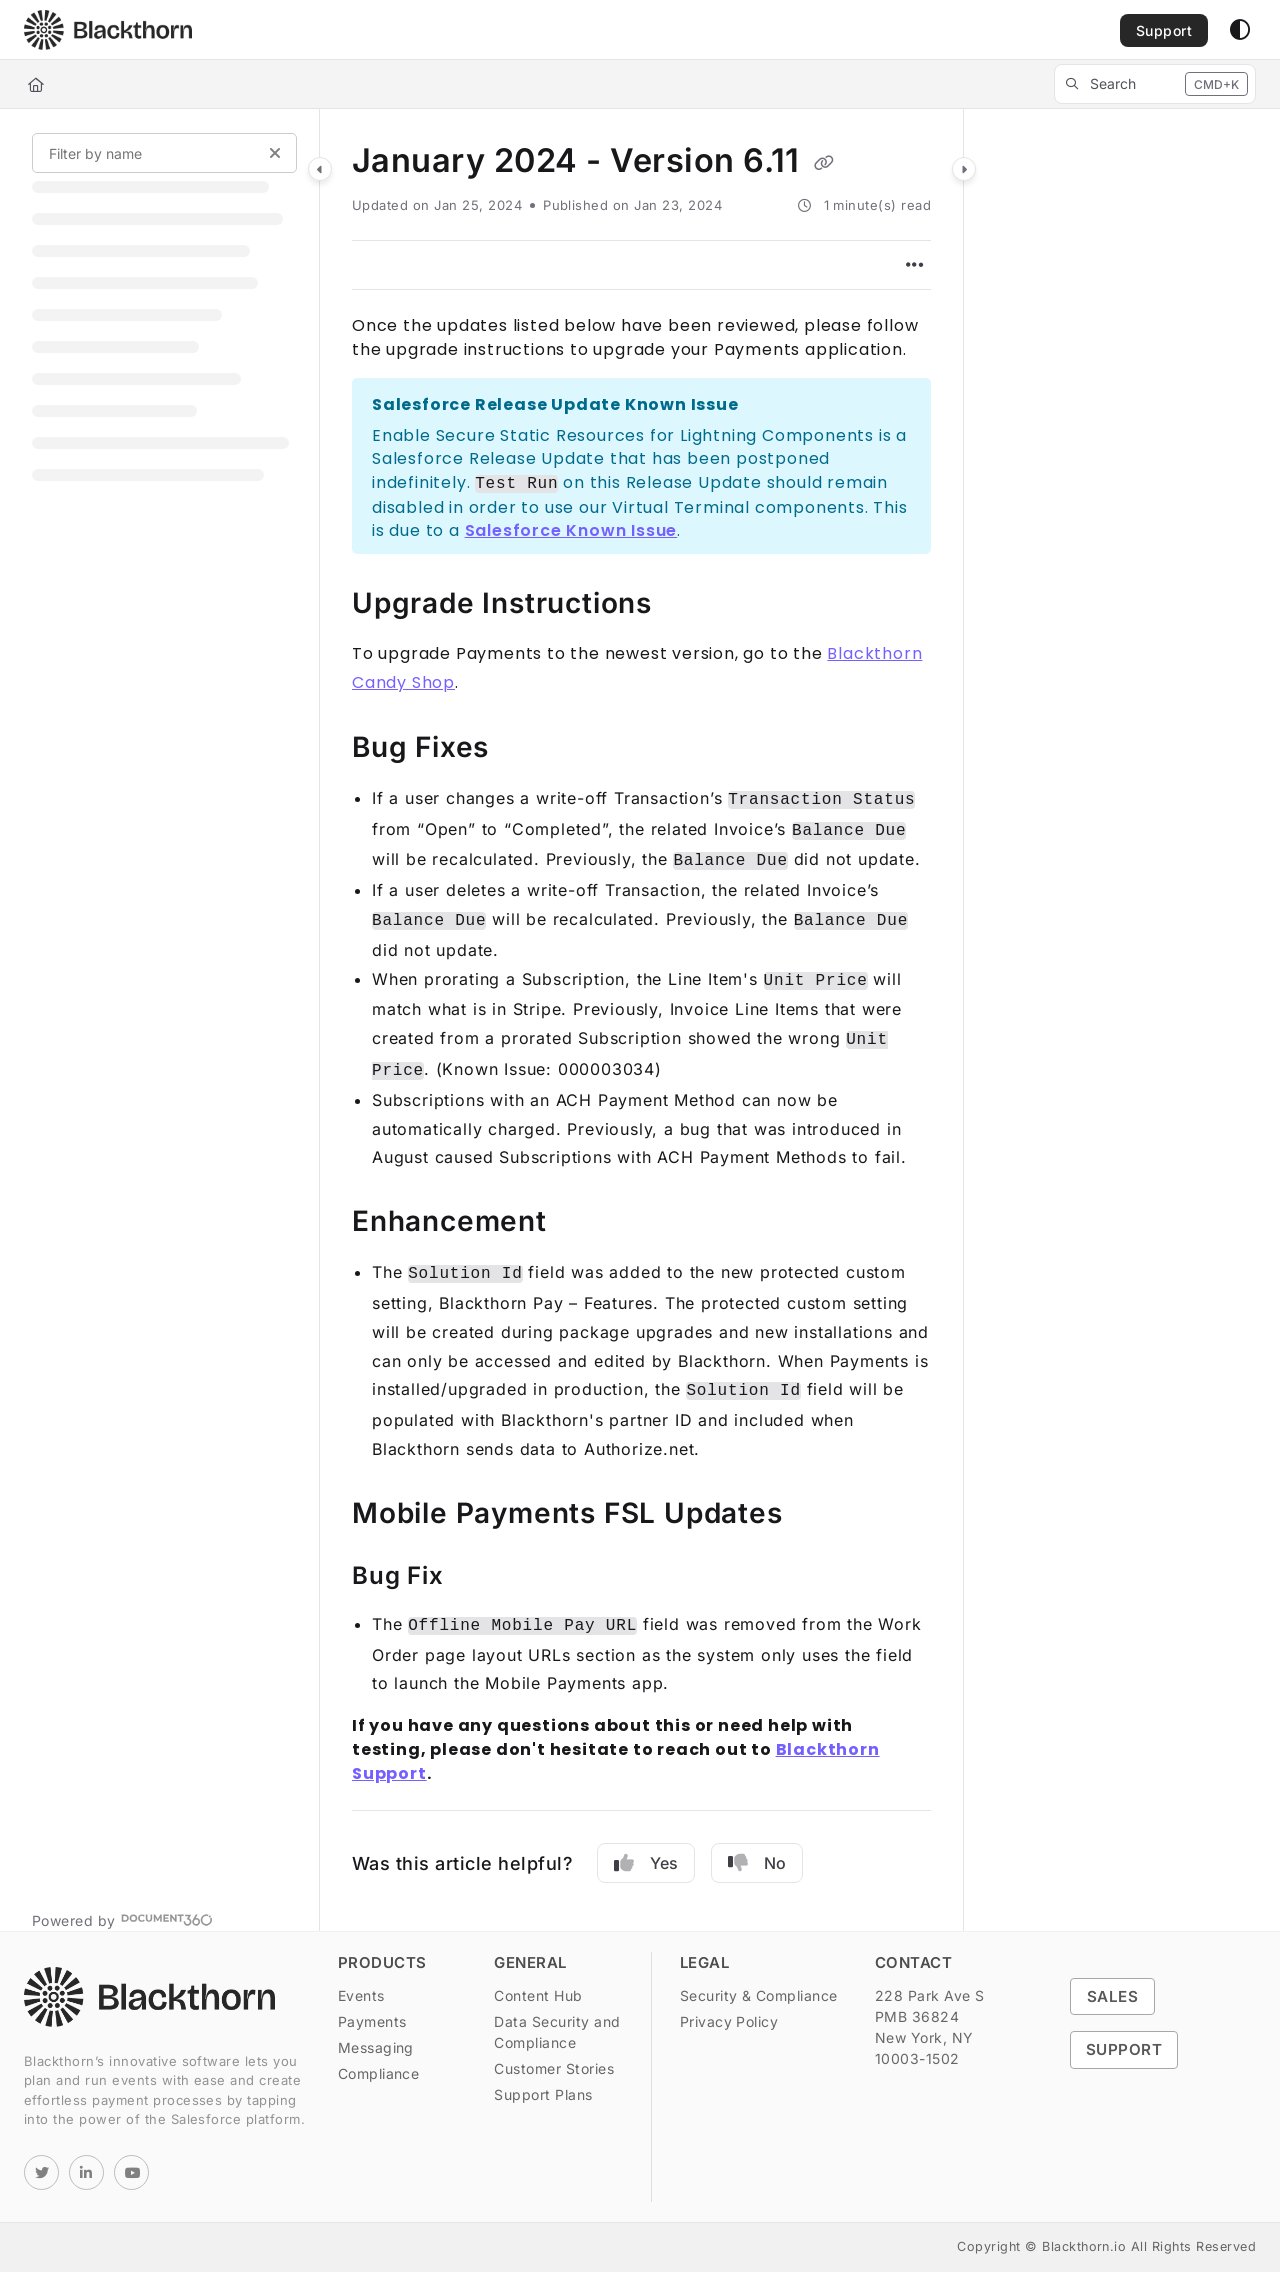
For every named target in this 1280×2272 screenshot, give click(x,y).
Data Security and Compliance (557, 2032)
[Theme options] (1240, 30)
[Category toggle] (320, 169)
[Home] (36, 84)
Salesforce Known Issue (571, 530)
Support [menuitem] (1164, 30)
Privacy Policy (729, 2021)
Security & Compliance (759, 1995)
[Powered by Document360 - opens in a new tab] (122, 1919)
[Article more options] (915, 265)
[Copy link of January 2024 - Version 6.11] (824, 163)
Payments (372, 2021)
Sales (1112, 1996)
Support (1124, 2049)
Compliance (379, 2073)
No (757, 1863)
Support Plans (543, 2094)
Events (361, 1995)
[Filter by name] (164, 153)
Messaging (376, 2047)
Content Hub (538, 1995)
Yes (646, 1863)
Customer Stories (554, 2068)
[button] (108, 30)
